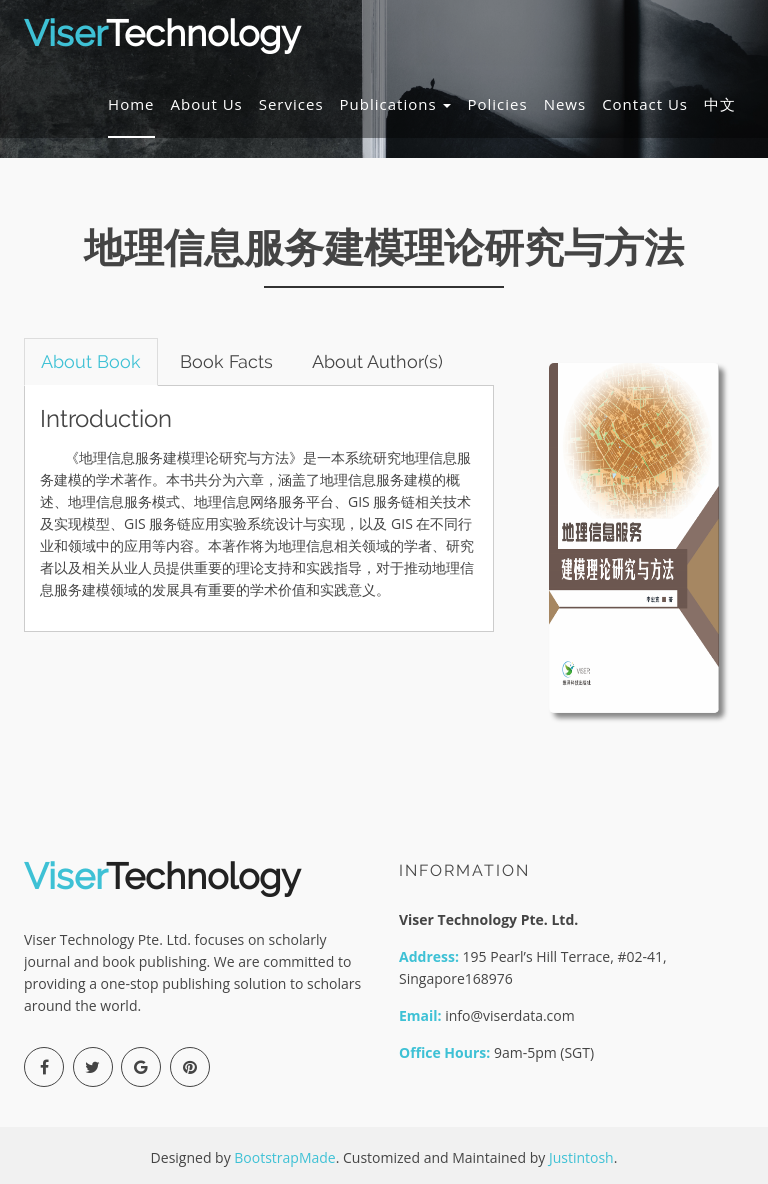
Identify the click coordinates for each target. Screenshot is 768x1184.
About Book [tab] (91, 361)
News (565, 104)
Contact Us (645, 104)
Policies (497, 104)
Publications (396, 104)
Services (291, 104)
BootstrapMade (284, 1157)
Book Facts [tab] (226, 361)
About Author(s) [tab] (377, 361)
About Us (207, 104)
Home (131, 104)
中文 (720, 104)
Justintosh (581, 1157)
